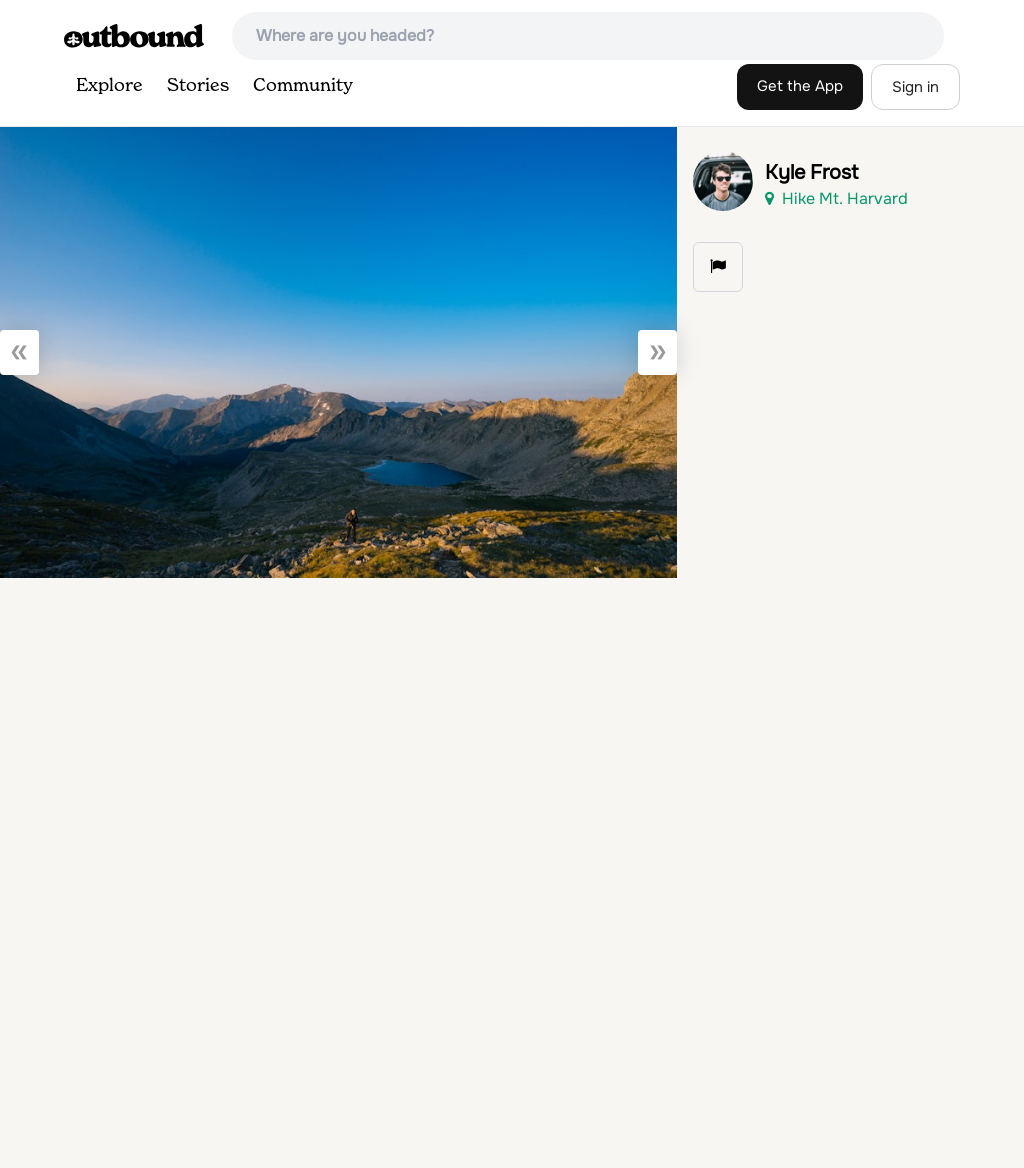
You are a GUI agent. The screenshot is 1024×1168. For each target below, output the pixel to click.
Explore (109, 86)
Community (303, 86)
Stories (198, 86)
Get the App (800, 86)
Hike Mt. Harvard (836, 198)
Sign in (915, 87)
